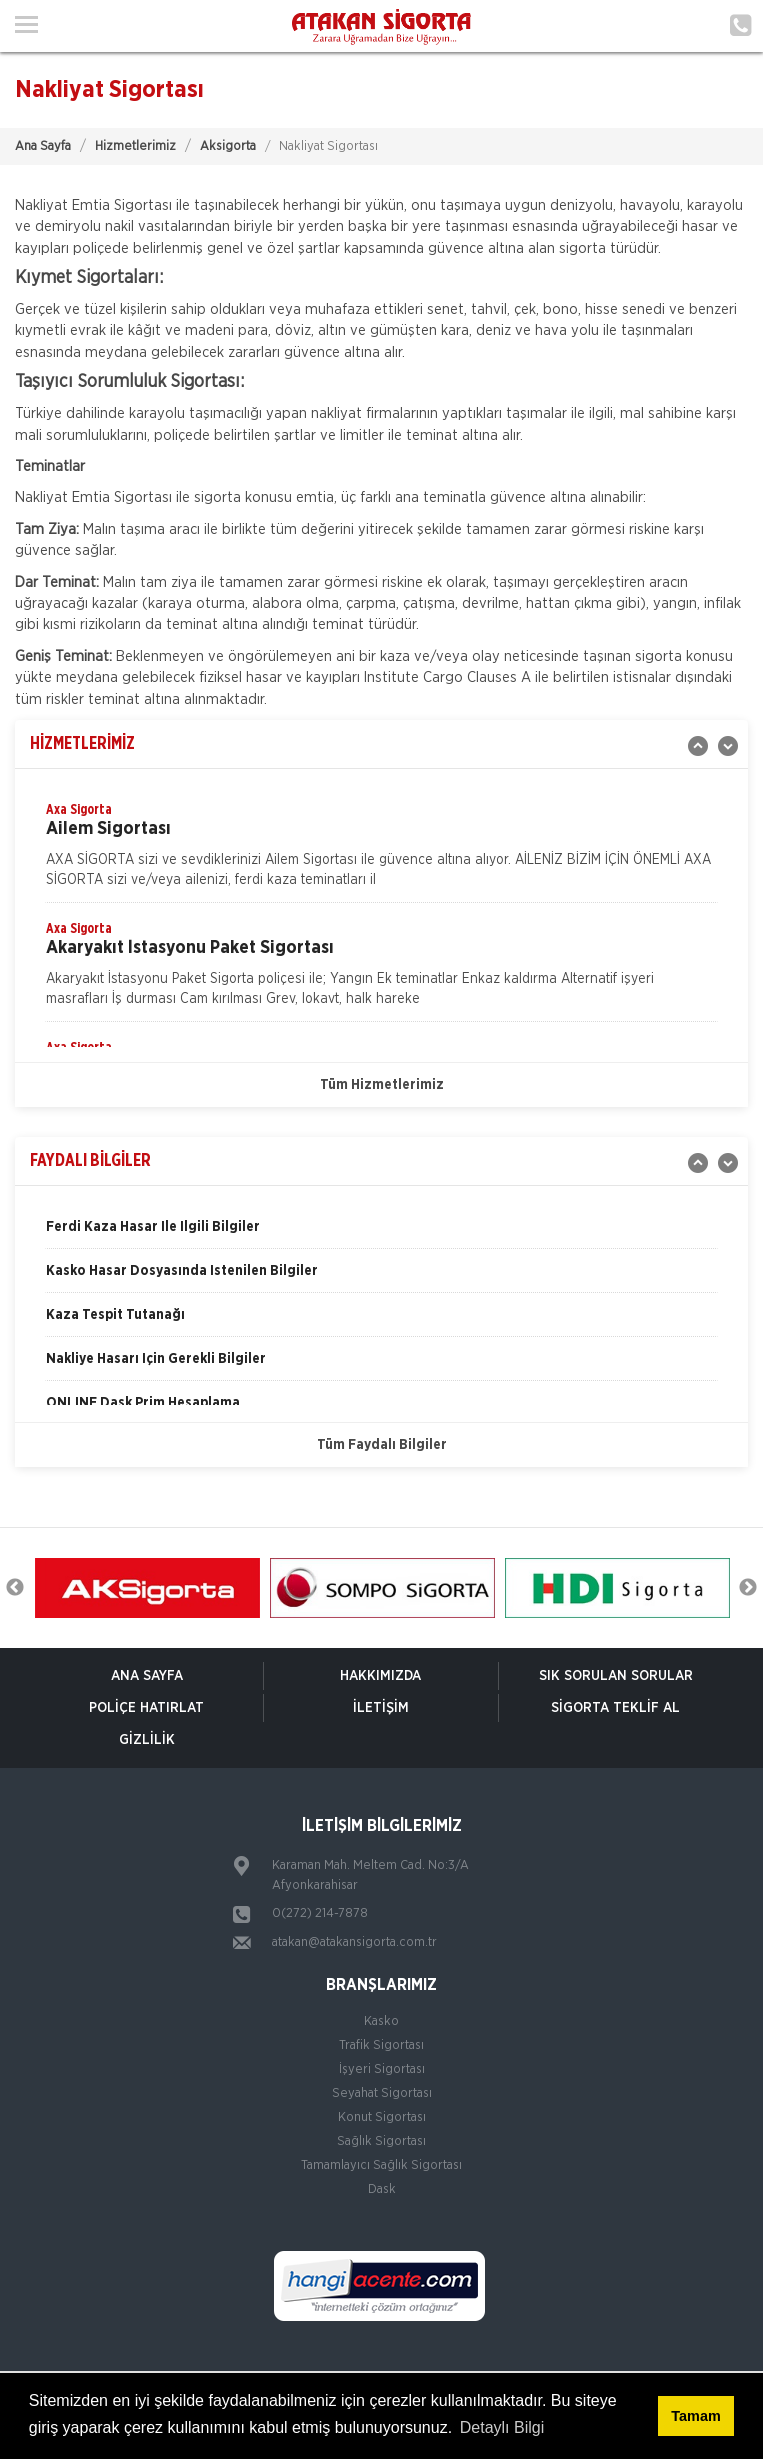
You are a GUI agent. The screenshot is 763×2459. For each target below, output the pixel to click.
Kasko (381, 2021)
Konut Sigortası (382, 2117)
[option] (381, 851)
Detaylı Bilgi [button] (502, 2427)
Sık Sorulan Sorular (616, 1676)
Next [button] (748, 1588)
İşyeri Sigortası (382, 2069)
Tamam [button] (695, 2416)
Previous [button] (15, 1588)
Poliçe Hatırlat (146, 1708)
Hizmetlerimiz (135, 146)
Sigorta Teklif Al (615, 1708)
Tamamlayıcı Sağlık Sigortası (381, 2165)
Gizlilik (147, 1740)
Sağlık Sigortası (381, 2141)
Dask (382, 2189)
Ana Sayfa (43, 146)
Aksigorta (228, 146)
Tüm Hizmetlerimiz (382, 1085)
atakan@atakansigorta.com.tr (354, 1942)
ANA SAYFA (147, 1676)
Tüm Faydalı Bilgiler (382, 1445)
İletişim (381, 1708)
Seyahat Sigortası (382, 2093)
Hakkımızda (380, 1676)
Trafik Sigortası (381, 2045)
